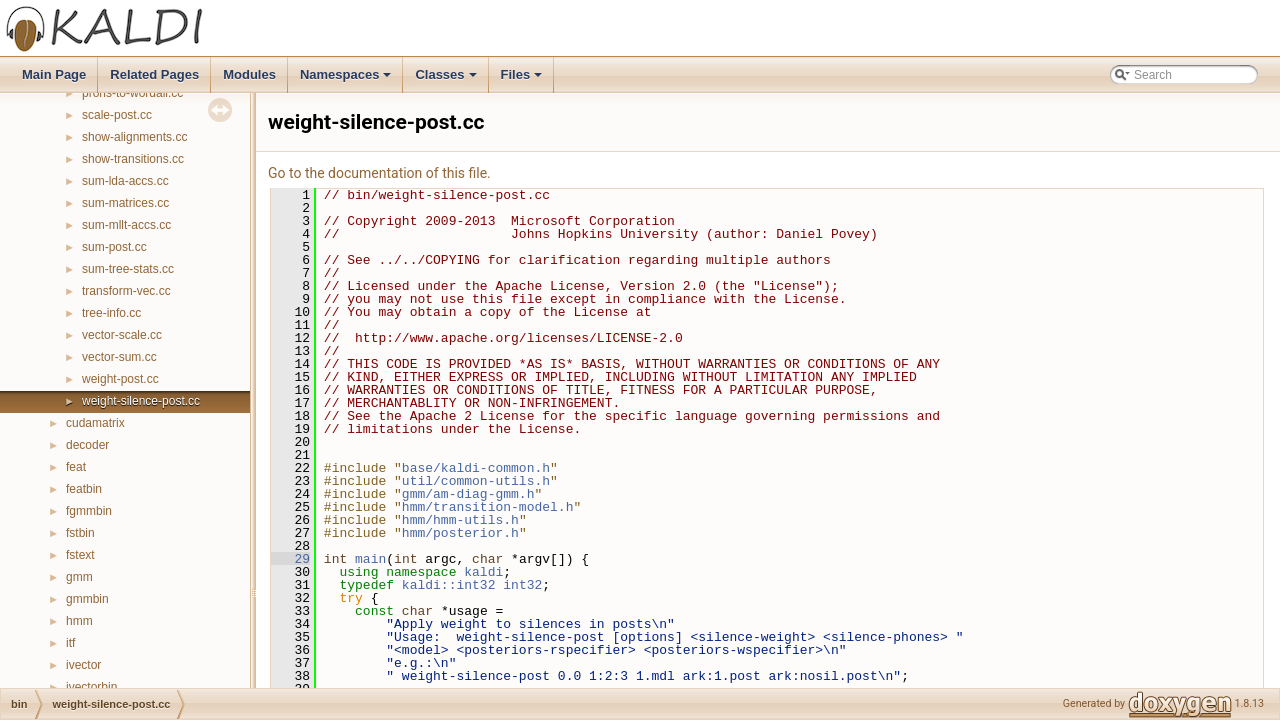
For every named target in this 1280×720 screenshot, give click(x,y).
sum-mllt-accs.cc (126, 225)
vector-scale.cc (122, 335)
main (370, 559)
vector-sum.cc (119, 357)
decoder (87, 445)
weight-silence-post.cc (141, 401)
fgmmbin (89, 511)
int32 (522, 585)
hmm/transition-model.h (488, 507)
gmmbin (87, 599)
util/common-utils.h (476, 481)
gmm (79, 577)
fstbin (80, 533)
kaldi (483, 572)
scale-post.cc (117, 115)
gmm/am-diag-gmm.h (468, 494)
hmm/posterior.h (460, 533)
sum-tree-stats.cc (128, 269)
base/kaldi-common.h (476, 468)
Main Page (54, 74)
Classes (447, 80)
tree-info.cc (111, 313)
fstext (80, 555)
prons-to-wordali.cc (132, 93)
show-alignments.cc (134, 137)
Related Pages (154, 74)
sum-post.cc (114, 247)
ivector (83, 665)
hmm (79, 621)
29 (290, 559)
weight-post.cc (120, 379)
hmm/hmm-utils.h (460, 520)
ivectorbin (91, 687)
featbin (84, 489)
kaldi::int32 (449, 585)
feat (76, 467)
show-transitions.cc (133, 159)
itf (70, 643)
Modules (249, 74)
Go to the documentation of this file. (379, 173)
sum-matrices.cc (125, 203)
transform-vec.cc (126, 291)
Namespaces (347, 80)
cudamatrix (95, 423)
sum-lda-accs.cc (125, 181)
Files (523, 80)
